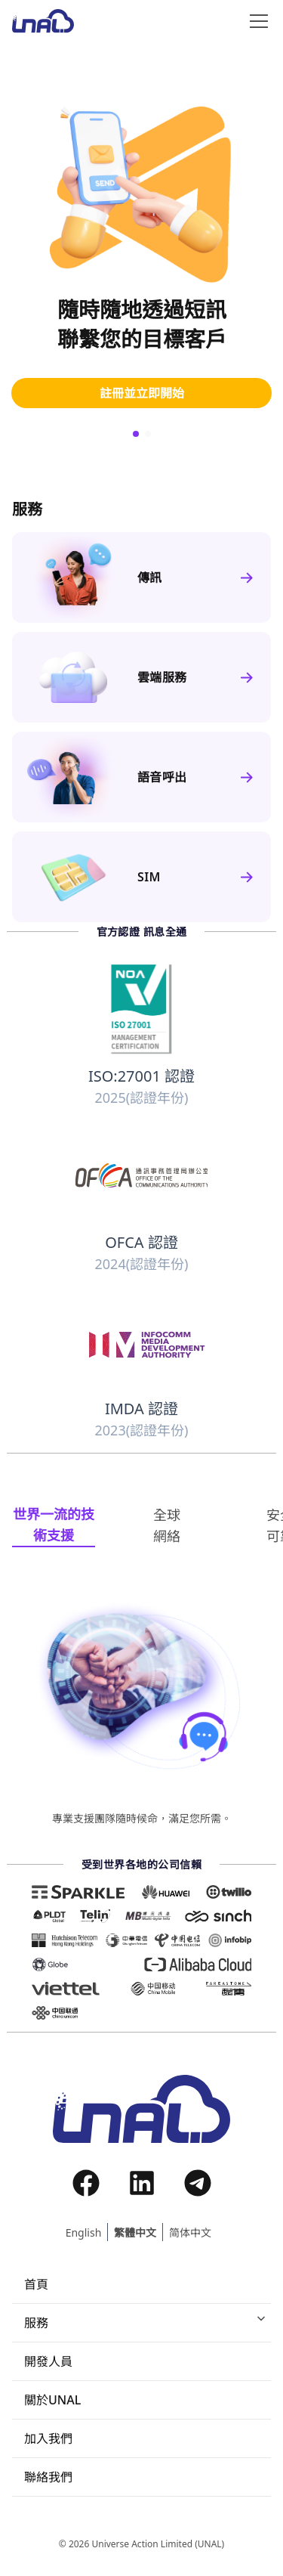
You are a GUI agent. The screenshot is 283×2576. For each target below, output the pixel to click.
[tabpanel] (141, 1713)
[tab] (53, 1525)
